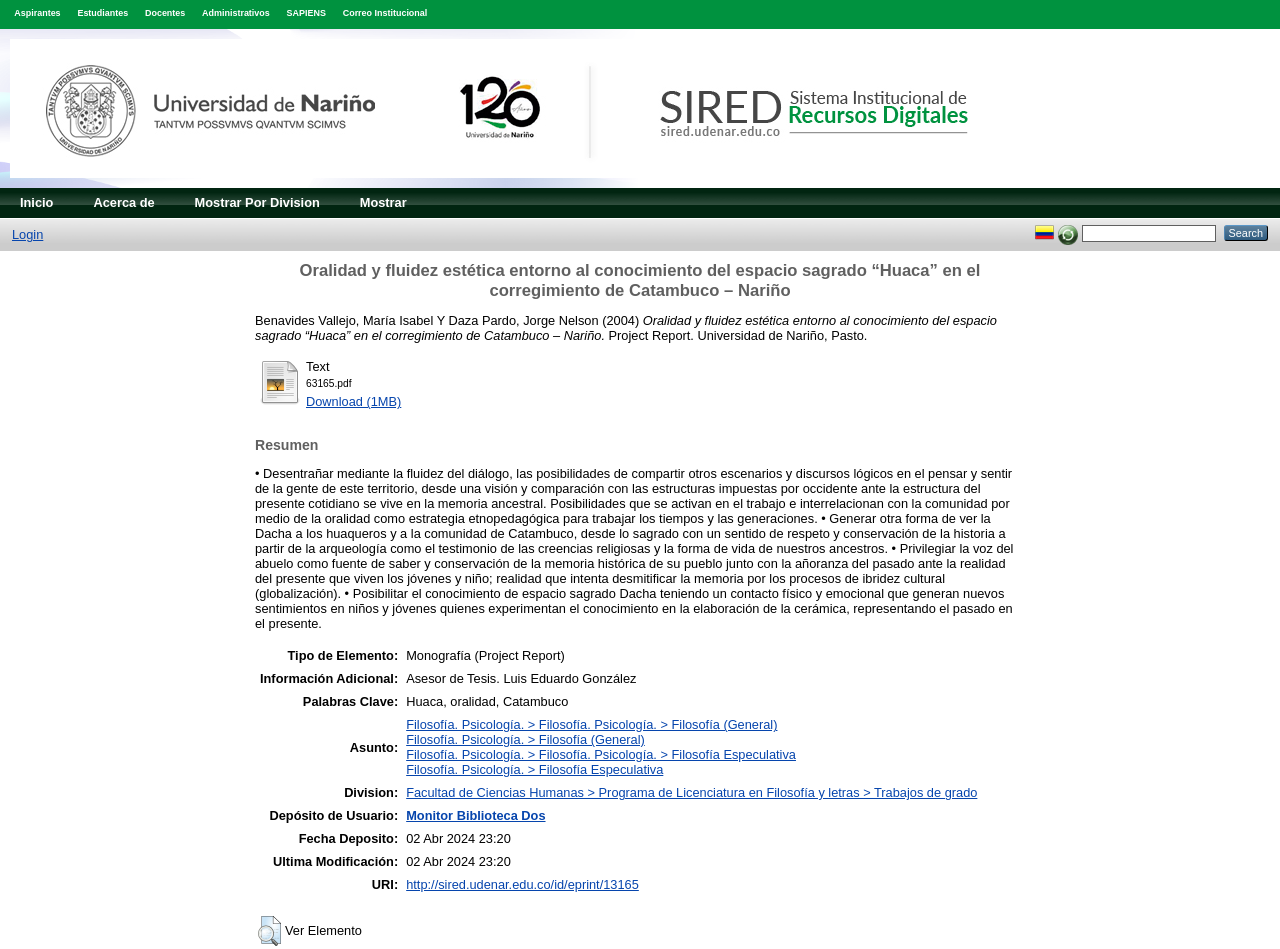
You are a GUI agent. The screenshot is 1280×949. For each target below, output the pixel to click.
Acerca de (123, 202)
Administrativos (236, 13)
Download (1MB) (353, 401)
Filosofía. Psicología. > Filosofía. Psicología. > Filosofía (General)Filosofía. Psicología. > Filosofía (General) (591, 732)
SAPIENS (306, 13)
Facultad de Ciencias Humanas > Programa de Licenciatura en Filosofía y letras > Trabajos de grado (691, 792)
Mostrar (383, 202)
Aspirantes (37, 13)
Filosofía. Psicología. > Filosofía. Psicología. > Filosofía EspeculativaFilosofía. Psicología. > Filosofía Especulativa (601, 762)
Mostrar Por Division (257, 202)
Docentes (165, 13)
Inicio (36, 202)
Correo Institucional (385, 13)
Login (27, 234)
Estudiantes (102, 13)
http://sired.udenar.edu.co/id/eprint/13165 (522, 884)
